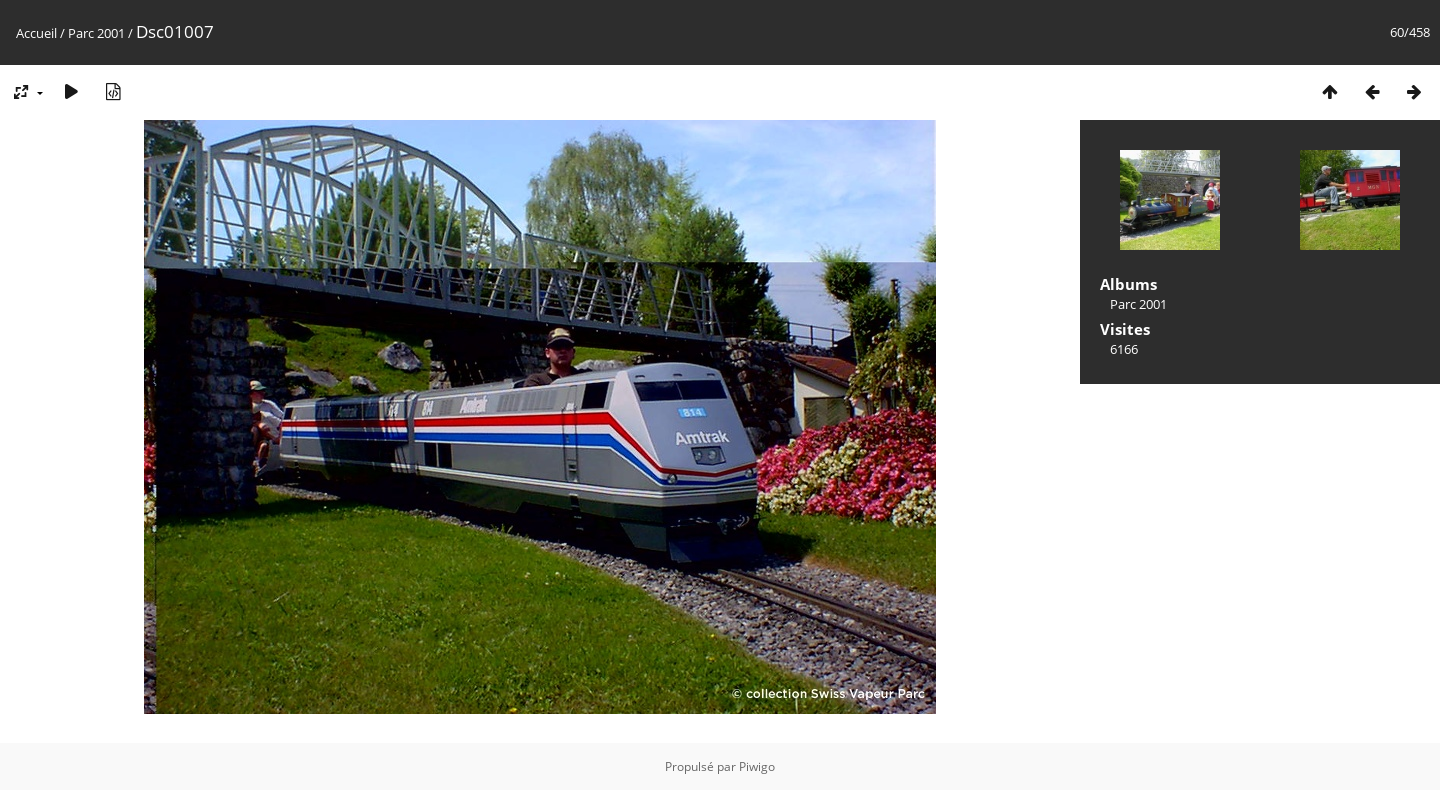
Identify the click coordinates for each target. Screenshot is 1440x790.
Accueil (36, 33)
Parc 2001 (96, 33)
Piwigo (757, 766)
